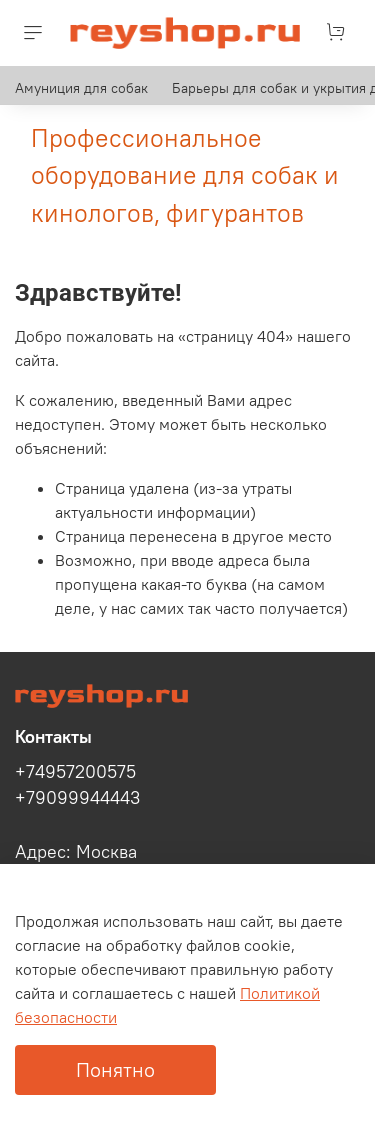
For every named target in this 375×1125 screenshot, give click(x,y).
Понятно (115, 1069)
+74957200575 (75, 772)
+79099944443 (77, 798)
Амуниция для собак (81, 88)
